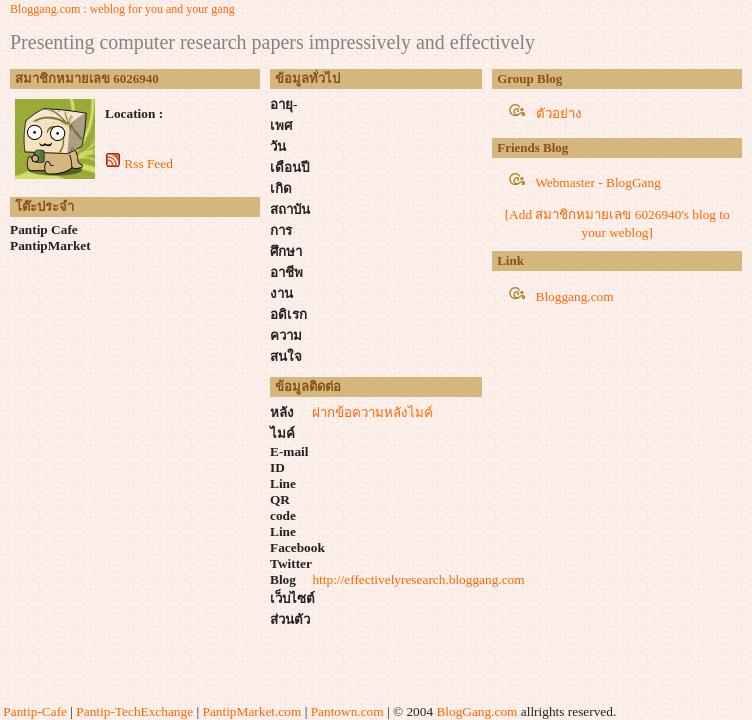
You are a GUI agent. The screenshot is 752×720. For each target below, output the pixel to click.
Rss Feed (148, 163)
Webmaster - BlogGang (598, 182)
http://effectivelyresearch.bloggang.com (418, 579)
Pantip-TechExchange (134, 711)
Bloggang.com (575, 296)
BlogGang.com (476, 711)
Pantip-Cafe (35, 711)
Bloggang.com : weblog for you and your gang (122, 9)
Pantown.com (347, 711)
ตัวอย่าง (559, 113)
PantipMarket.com (251, 711)
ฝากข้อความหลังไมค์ (372, 412)
